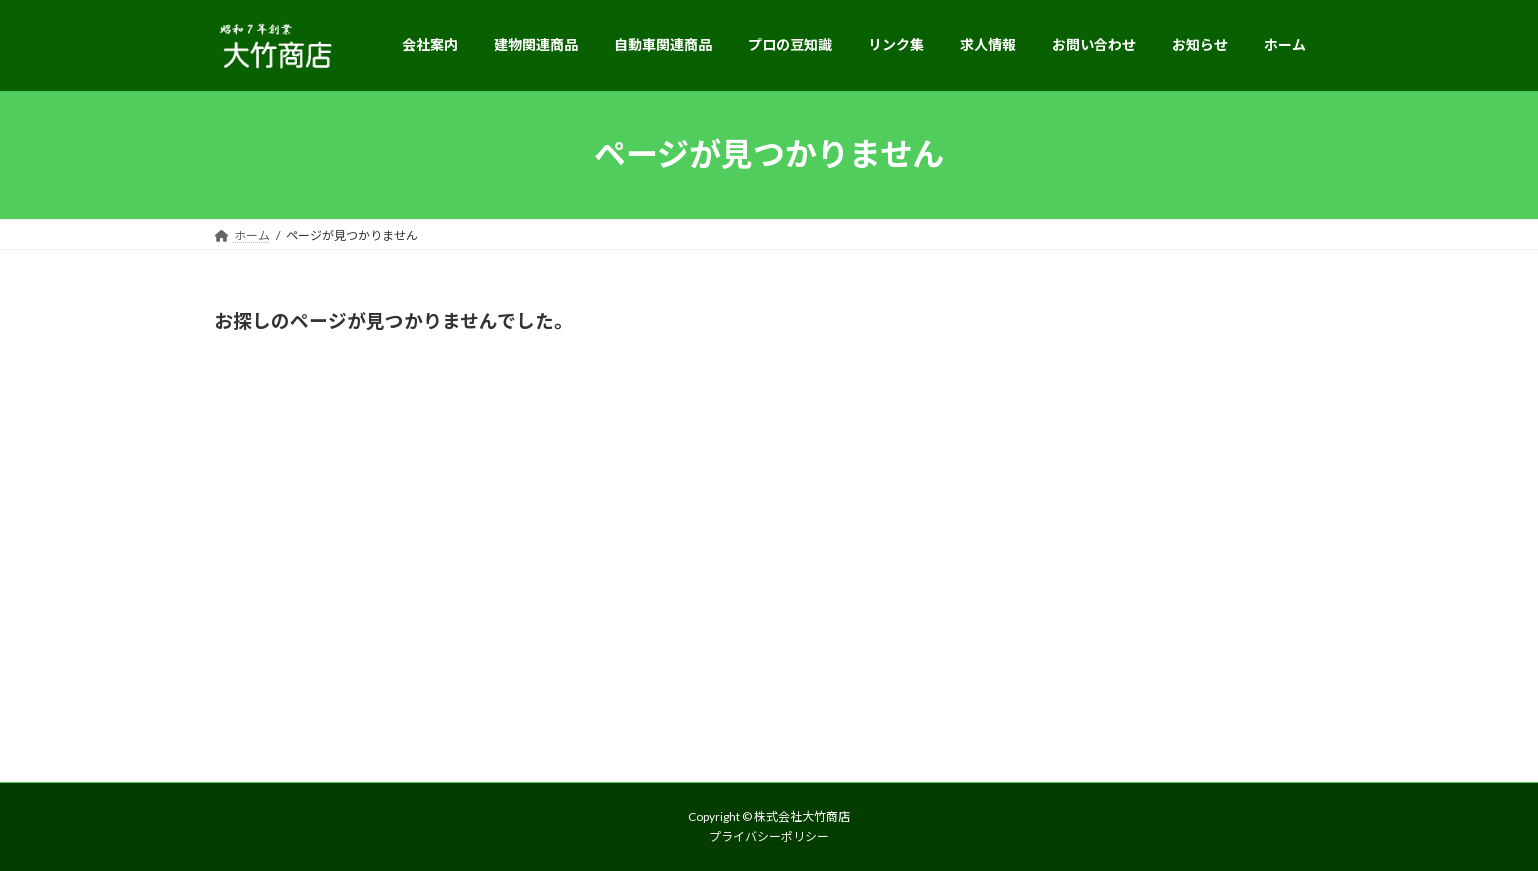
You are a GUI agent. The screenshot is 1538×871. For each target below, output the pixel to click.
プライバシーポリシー (769, 836)
